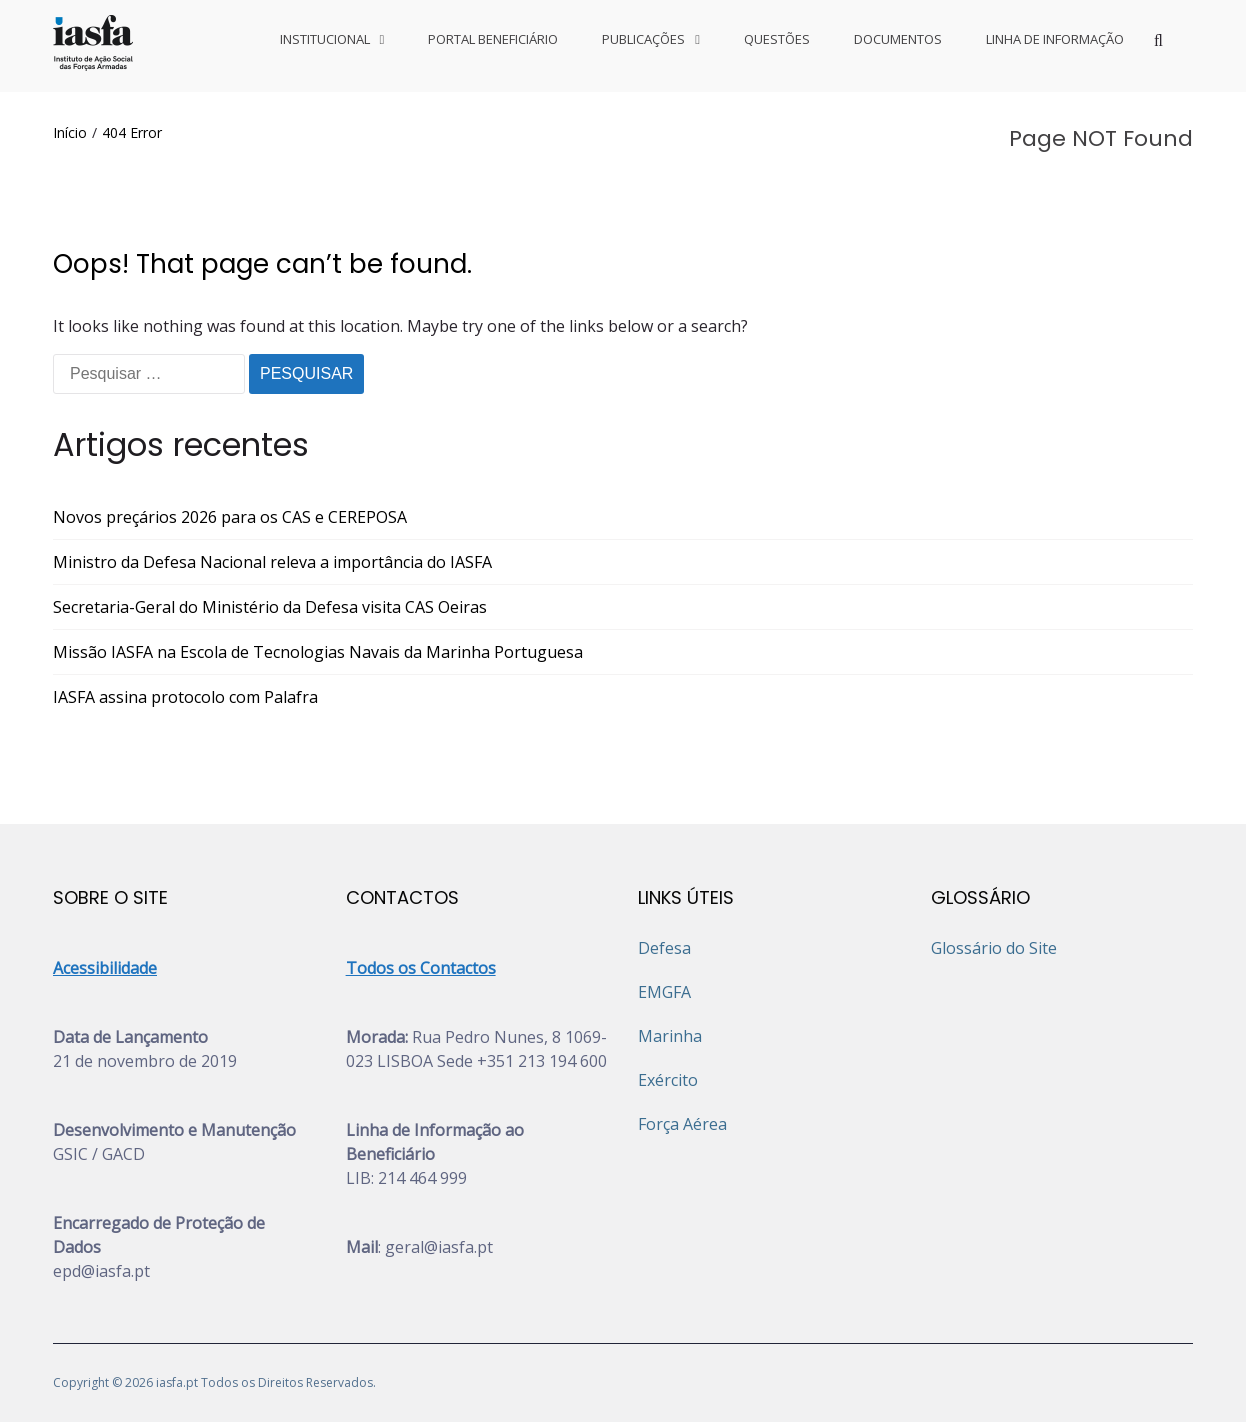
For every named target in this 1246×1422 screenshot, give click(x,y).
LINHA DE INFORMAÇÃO (1055, 39)
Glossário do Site (994, 948)
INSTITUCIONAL (325, 39)
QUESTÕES (777, 39)
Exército (668, 1080)
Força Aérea (682, 1124)
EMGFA (664, 992)
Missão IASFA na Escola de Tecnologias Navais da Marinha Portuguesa (318, 652)
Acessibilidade (105, 968)
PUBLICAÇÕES (643, 39)
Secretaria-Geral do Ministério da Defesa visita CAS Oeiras (270, 607)
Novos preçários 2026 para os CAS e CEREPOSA (230, 517)
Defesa (664, 948)
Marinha (670, 1036)
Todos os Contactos (421, 968)
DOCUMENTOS (898, 39)
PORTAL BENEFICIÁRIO (493, 39)
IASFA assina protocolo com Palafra (185, 697)
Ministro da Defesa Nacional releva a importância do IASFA (272, 562)
